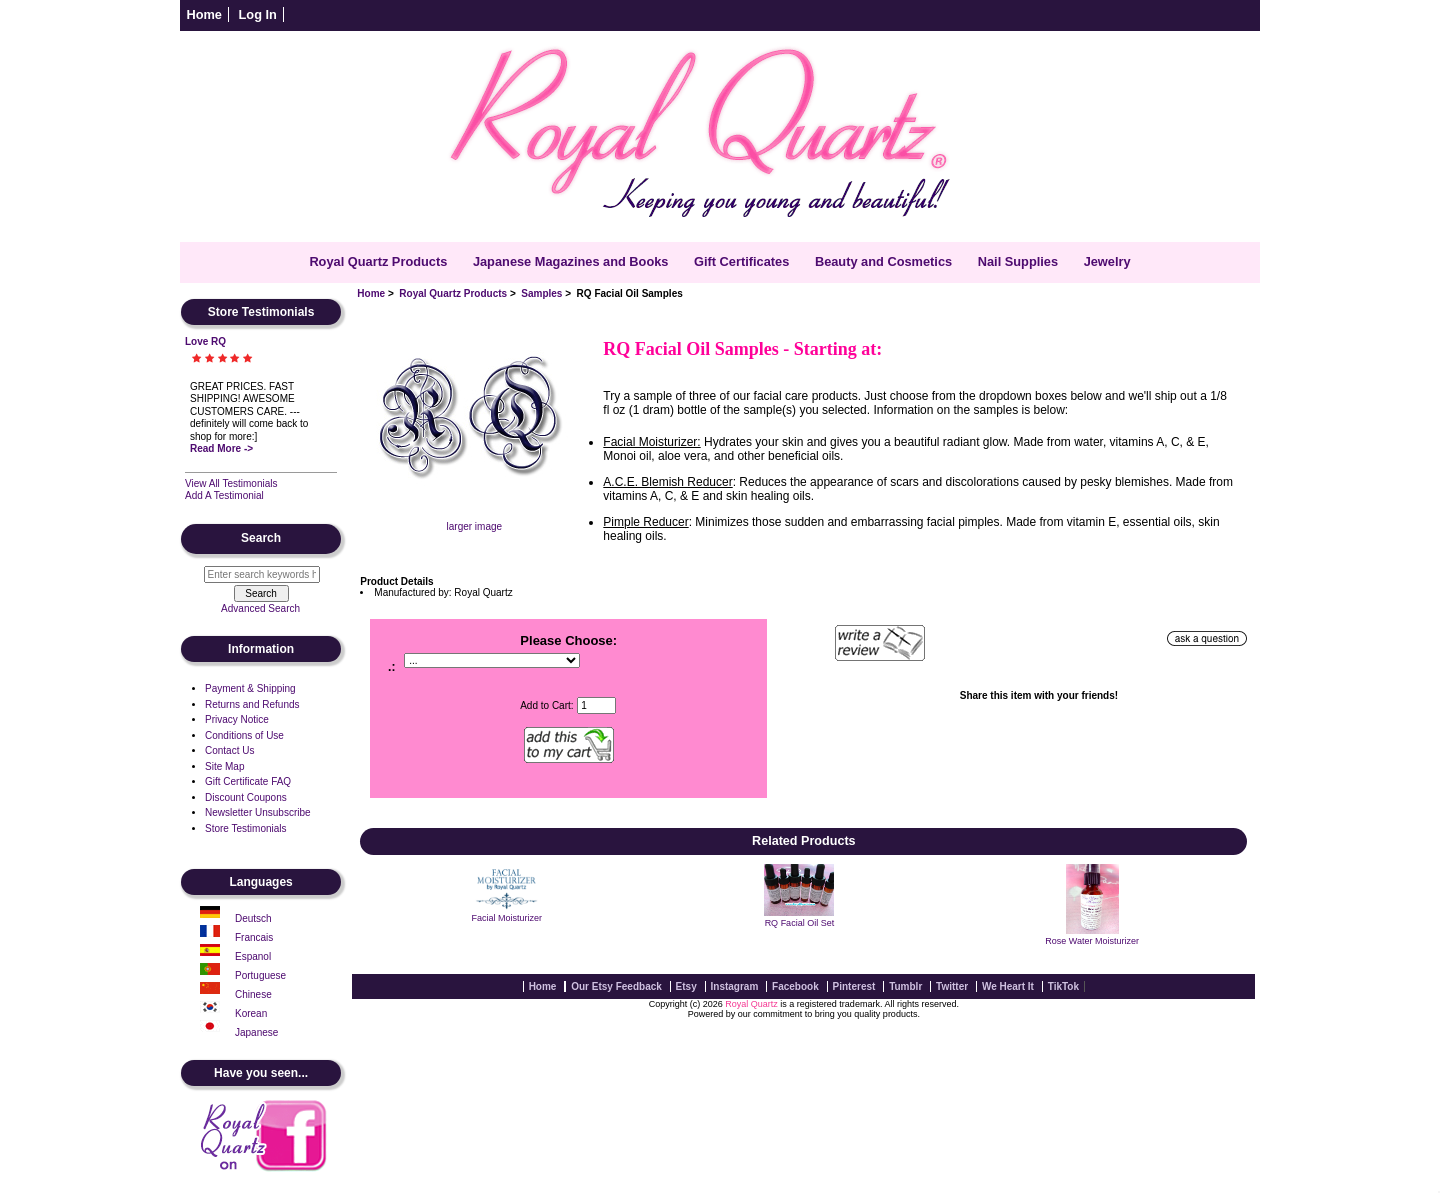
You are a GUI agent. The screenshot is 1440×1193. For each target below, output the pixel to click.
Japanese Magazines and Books (571, 261)
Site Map (224, 766)
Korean (251, 1013)
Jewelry (1107, 261)
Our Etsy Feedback (616, 986)
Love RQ (205, 341)
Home (204, 14)
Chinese (253, 994)
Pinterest (854, 986)
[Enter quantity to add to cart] (596, 705)
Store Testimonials (246, 828)
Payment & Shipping (250, 688)
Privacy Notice (237, 719)
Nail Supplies (1018, 261)
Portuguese (260, 975)
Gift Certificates (741, 261)
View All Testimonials (231, 483)
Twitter (952, 986)
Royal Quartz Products (453, 293)
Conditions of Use (244, 735)
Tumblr (905, 986)
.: (391, 667)
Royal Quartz (751, 1004)
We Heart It (1008, 986)
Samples (541, 293)
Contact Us (229, 750)
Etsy (686, 986)
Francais (254, 937)
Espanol (253, 956)
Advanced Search (260, 608)
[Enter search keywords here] (262, 574)
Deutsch (253, 918)
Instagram (735, 986)
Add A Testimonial (224, 495)
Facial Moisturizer (506, 918)
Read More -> (221, 448)
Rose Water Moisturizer (1092, 941)
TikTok (1063, 986)
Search (261, 539)
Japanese (256, 1032)
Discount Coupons (246, 797)
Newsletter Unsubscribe (258, 812)
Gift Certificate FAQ (248, 781)
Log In (258, 14)
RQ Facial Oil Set (800, 923)
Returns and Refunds (252, 704)
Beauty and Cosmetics (883, 261)
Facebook (795, 986)
